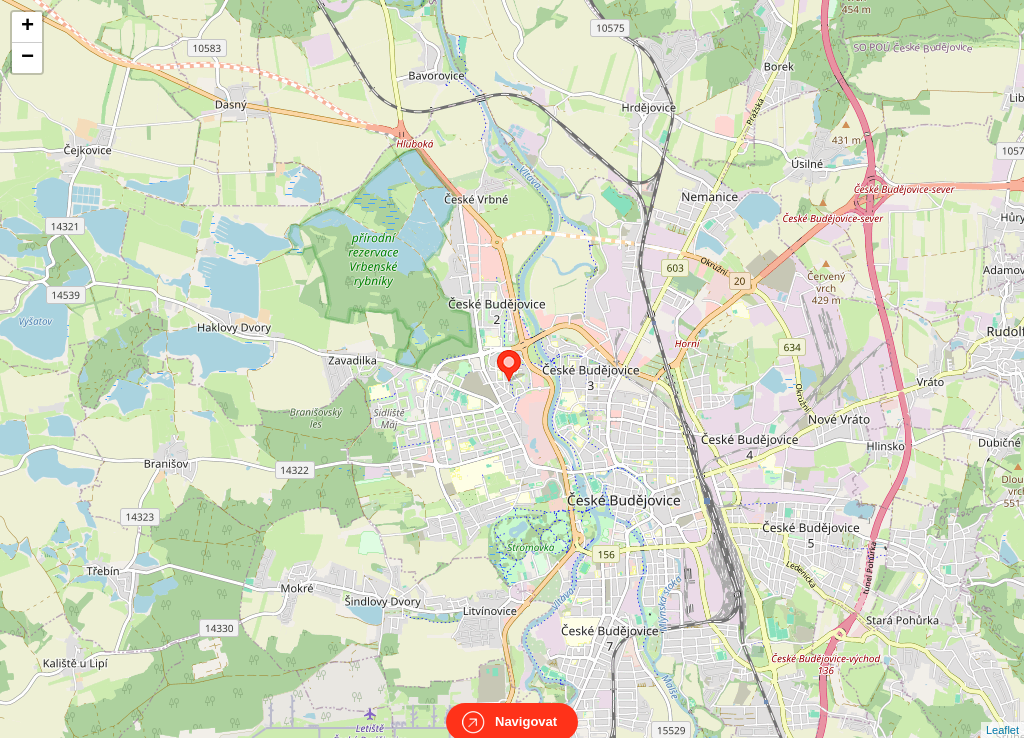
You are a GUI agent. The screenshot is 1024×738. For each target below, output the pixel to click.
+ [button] (27, 27)
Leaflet (1002, 712)
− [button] (27, 58)
